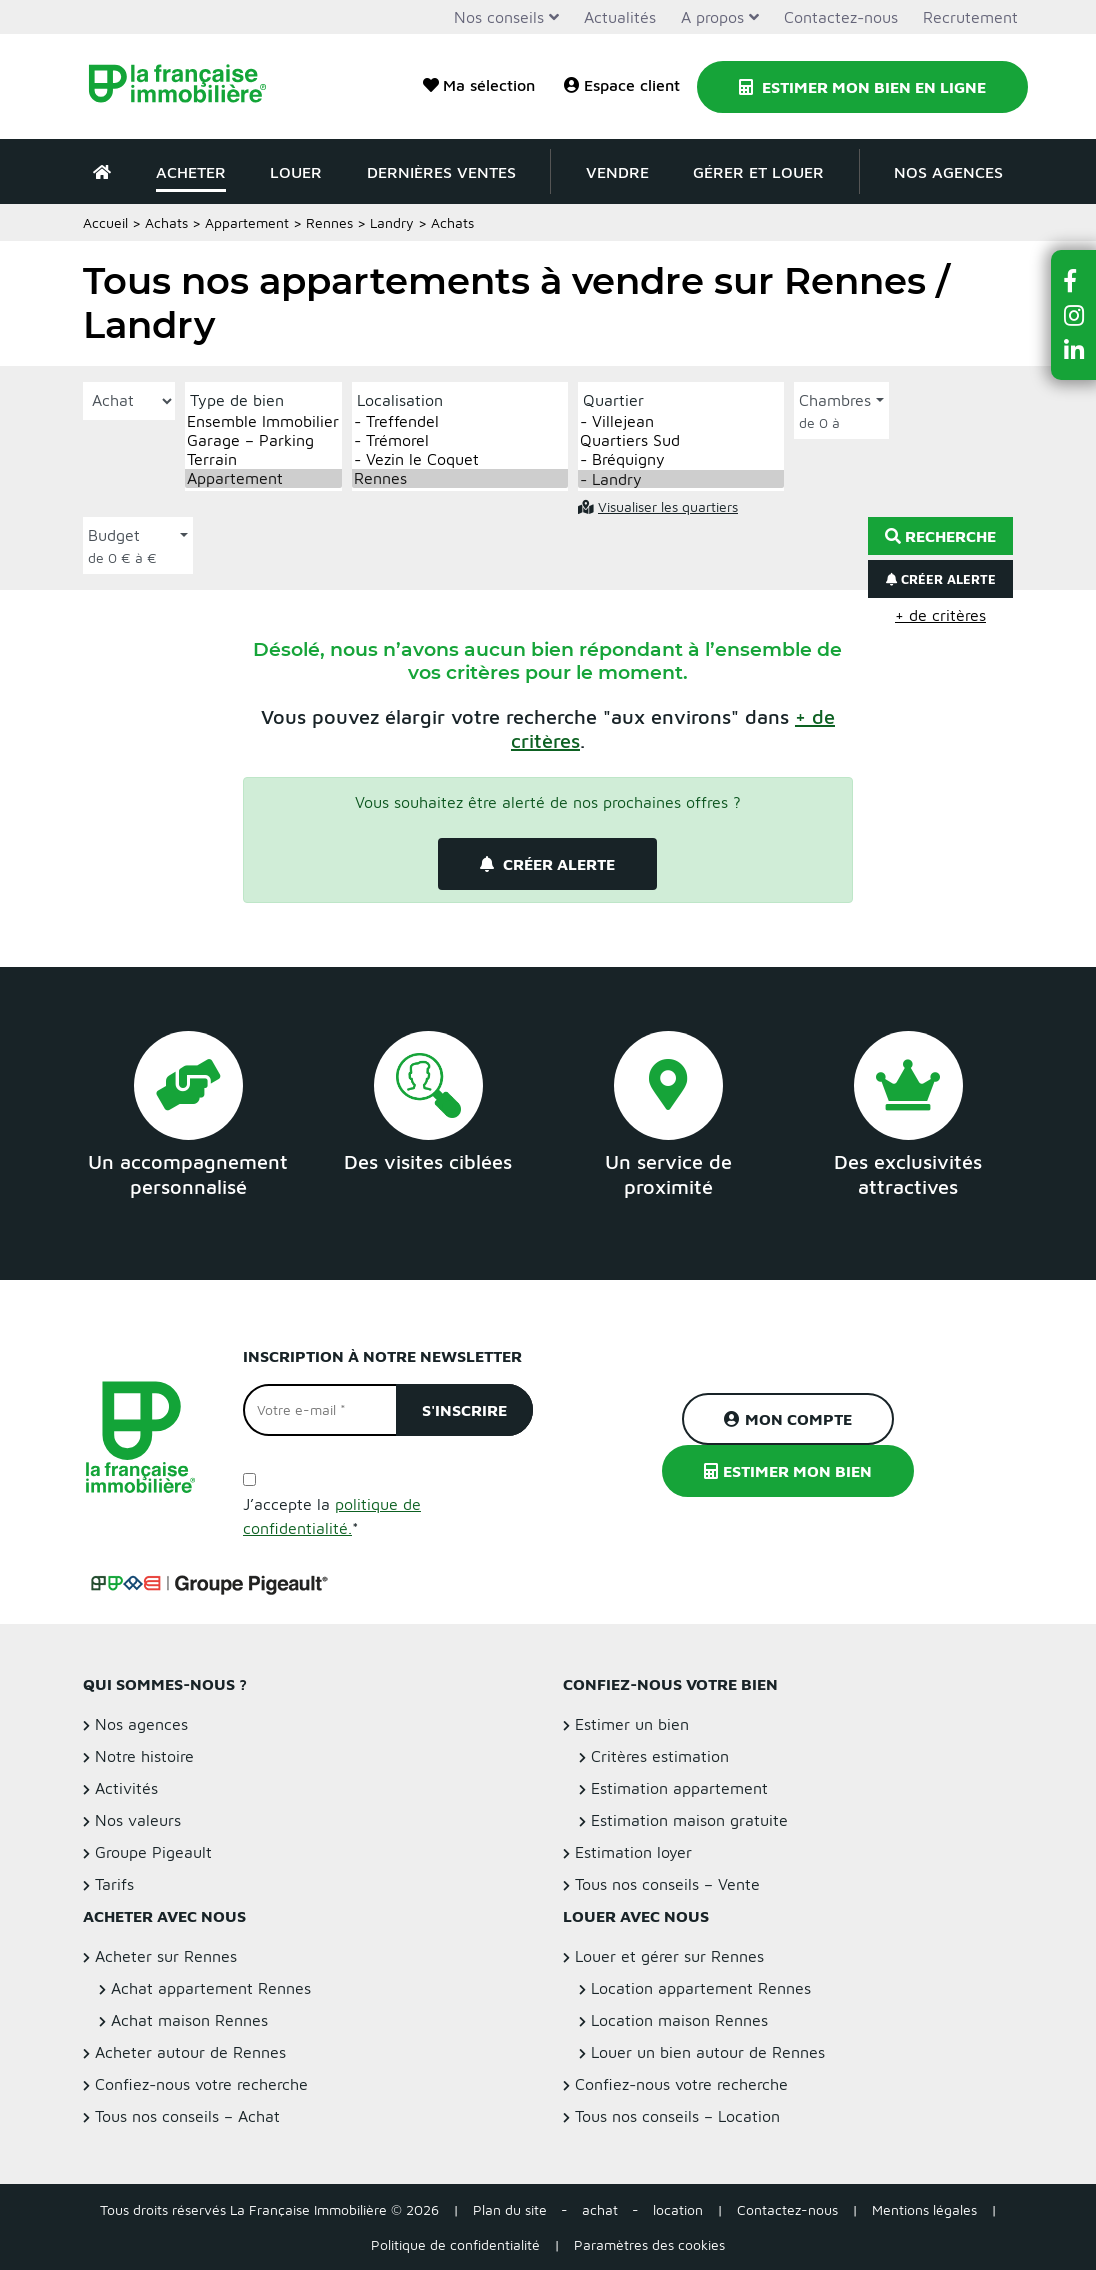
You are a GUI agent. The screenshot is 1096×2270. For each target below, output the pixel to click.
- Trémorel (460, 440)
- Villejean (681, 421)
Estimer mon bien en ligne (862, 87)
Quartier (613, 400)
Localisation (400, 400)
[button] (1074, 280)
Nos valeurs (138, 1820)
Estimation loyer (633, 1852)
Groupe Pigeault (153, 1852)
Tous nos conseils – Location (677, 2116)
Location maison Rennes (679, 2020)
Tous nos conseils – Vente (667, 1884)
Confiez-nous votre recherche (201, 2084)
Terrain (263, 459)
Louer (296, 172)
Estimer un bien (632, 1724)
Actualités (620, 17)
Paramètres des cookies (649, 2244)
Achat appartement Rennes (211, 1988)
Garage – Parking (263, 440)
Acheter (191, 172)
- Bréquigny (681, 459)
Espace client (622, 85)
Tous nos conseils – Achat (187, 2116)
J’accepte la (332, 1516)
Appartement (247, 222)
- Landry (681, 479)
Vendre (617, 172)
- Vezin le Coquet (460, 459)
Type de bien (237, 400)
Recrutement (970, 17)
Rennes (329, 222)
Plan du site (510, 2209)
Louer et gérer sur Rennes (669, 1956)
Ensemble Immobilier (263, 421)
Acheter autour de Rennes (190, 2052)
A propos (712, 17)
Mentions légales (924, 2209)
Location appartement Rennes (701, 1988)
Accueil (105, 222)
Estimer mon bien (788, 1471)
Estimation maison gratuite (689, 1820)
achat (600, 2209)
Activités (126, 1788)
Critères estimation (660, 1756)
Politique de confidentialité (455, 2244)
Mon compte (788, 1419)
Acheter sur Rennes (166, 1956)
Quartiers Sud (681, 440)
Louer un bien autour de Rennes (708, 2052)
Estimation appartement (679, 1788)
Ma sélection (479, 85)
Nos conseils (499, 17)
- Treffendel (460, 421)
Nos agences (948, 172)
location (678, 2209)
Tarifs (114, 1884)
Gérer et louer (758, 172)
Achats (166, 222)
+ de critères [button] (940, 615)
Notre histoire (144, 1756)
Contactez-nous (841, 17)
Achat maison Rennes (189, 2020)
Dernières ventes (441, 172)
